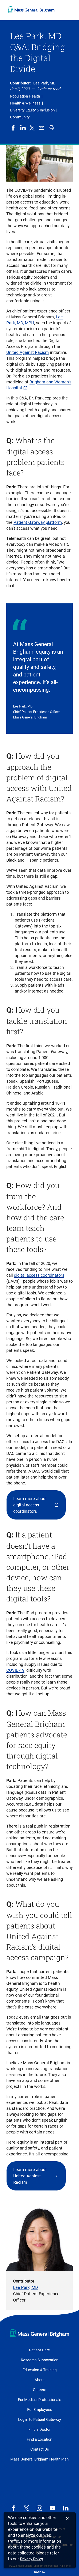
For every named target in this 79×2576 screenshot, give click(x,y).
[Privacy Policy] (31, 2559)
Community (20, 117)
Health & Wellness (25, 103)
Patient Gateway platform (37, 522)
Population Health (25, 96)
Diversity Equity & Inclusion (32, 110)
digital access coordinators (39, 1275)
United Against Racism (27, 352)
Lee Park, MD (25, 2287)
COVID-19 (15, 1670)
